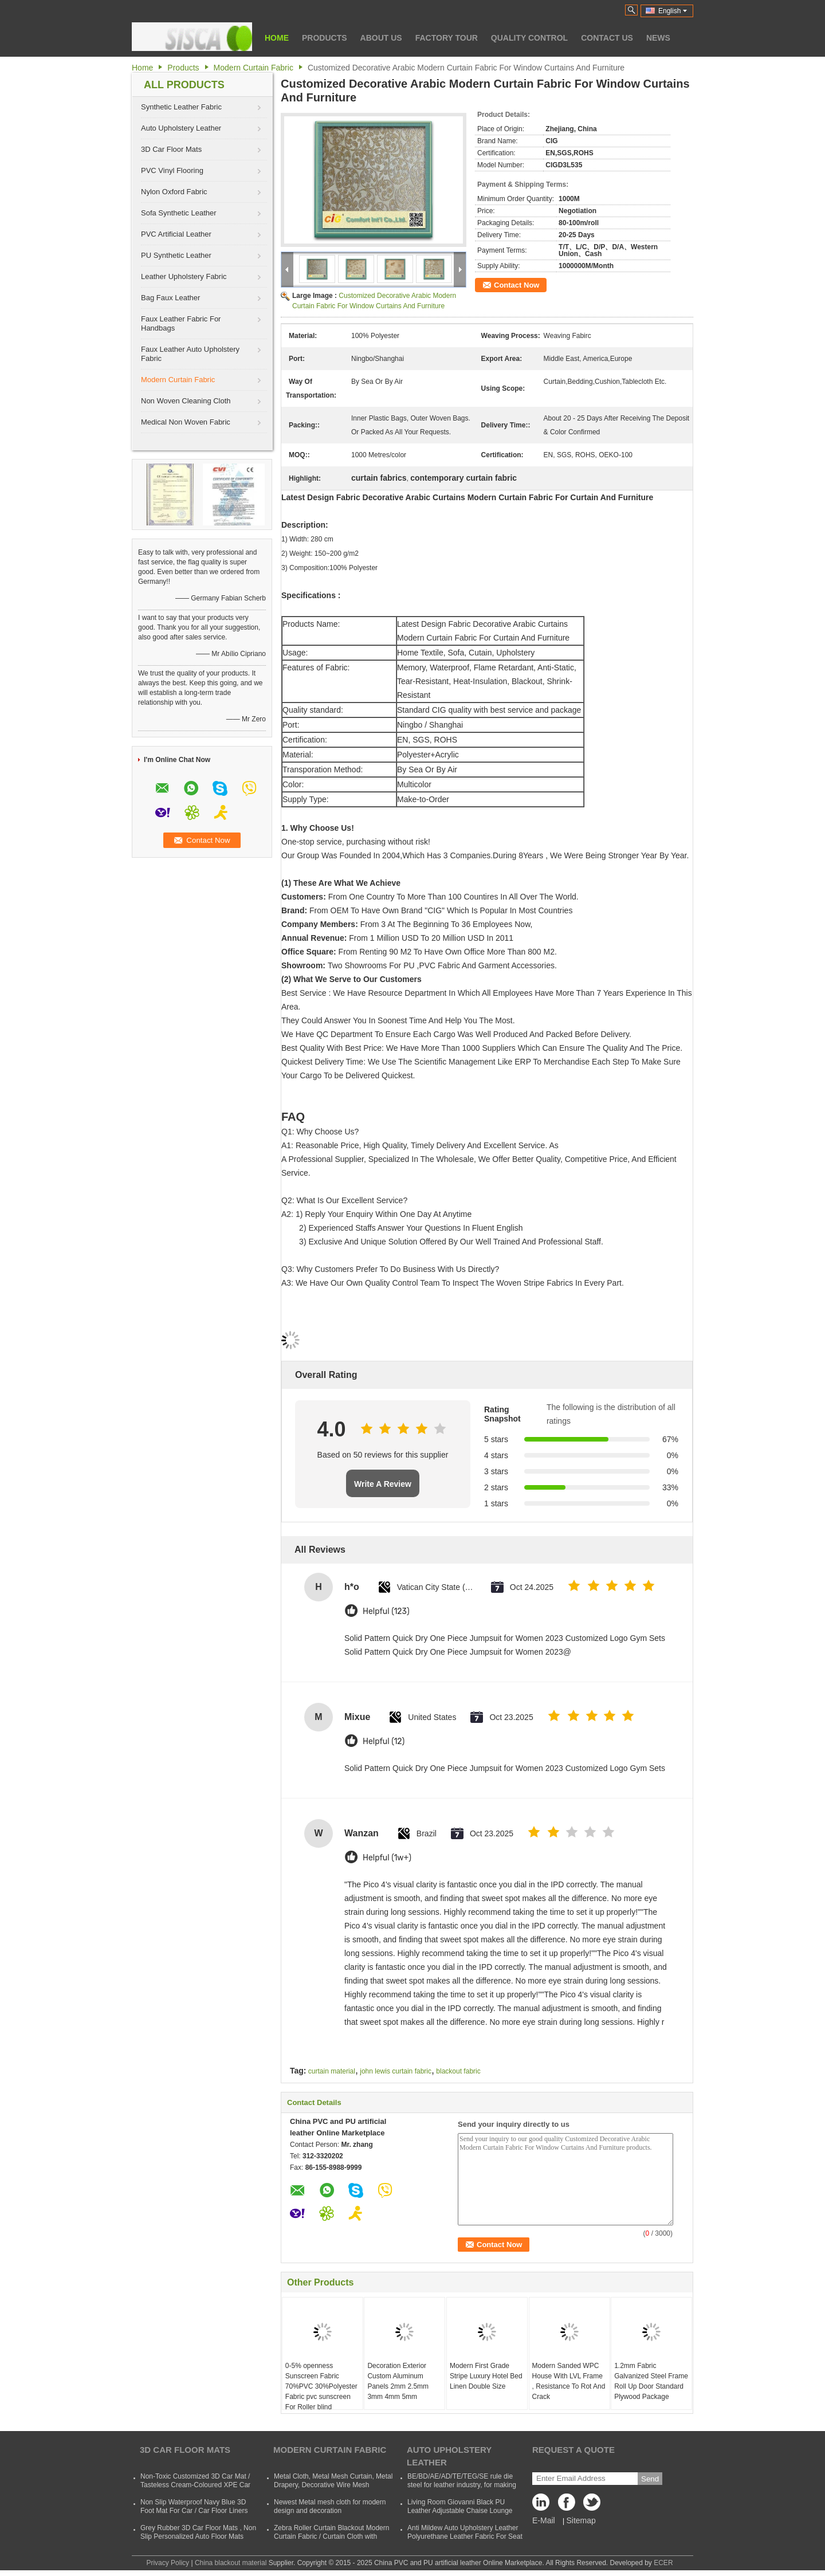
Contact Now (516, 285)
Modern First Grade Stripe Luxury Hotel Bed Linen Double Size (486, 2376)
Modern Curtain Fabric (253, 67)
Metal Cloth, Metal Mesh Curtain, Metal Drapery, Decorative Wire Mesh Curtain (333, 2485)
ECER (663, 2563)
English (672, 11)
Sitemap (580, 2520)
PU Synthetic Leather (176, 255)
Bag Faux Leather (170, 297)
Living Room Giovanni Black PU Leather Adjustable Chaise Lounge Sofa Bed (459, 2510)
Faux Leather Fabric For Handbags (181, 323)
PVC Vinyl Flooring (172, 170)
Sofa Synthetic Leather (179, 213)
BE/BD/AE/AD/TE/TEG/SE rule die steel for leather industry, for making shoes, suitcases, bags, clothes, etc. (462, 2485)
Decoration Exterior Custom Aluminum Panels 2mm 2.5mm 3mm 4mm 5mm (398, 2381)
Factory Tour (446, 37)
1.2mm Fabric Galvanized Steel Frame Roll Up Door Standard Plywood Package (651, 2381)
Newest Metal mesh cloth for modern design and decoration (330, 2506)
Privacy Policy (167, 2563)
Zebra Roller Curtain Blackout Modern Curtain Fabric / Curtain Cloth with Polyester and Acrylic (331, 2536)
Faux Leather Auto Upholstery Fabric (190, 354)
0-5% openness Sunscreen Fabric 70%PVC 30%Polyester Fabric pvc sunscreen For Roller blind (321, 2386)
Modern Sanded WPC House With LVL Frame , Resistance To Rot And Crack (569, 2381)
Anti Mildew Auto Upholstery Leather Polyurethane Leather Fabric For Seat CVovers (464, 2536)
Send (650, 2479)
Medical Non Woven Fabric (185, 422)
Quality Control (529, 37)
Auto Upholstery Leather (181, 128)
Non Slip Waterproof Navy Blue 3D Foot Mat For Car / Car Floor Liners (193, 2506)
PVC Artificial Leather (176, 234)
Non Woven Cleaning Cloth (186, 400)
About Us (381, 37)
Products (324, 37)
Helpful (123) (386, 1611)
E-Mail (543, 2520)
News (658, 37)
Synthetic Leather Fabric (181, 107)
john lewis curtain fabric (395, 2071)
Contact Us (607, 37)
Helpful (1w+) (387, 1858)
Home (277, 37)
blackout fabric (458, 2071)
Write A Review (382, 1484)
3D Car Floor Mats (171, 149)
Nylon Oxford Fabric (174, 191)
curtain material (331, 2071)
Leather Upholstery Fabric (184, 276)
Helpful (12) (383, 1741)
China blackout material (230, 2563)
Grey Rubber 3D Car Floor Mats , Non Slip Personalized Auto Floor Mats (198, 2532)
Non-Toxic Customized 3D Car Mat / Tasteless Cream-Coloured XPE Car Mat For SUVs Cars (195, 2485)
